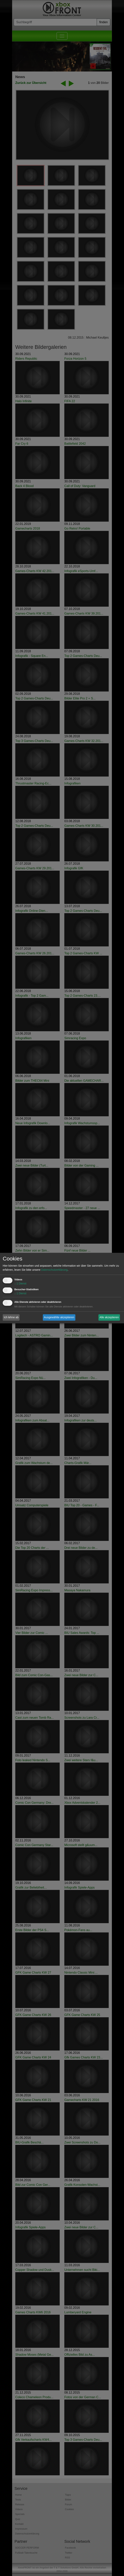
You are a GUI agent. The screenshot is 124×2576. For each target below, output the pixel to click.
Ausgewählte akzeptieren (59, 1317)
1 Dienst (20, 1283)
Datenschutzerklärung (54, 1269)
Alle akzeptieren (109, 1317)
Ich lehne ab (11, 1317)
